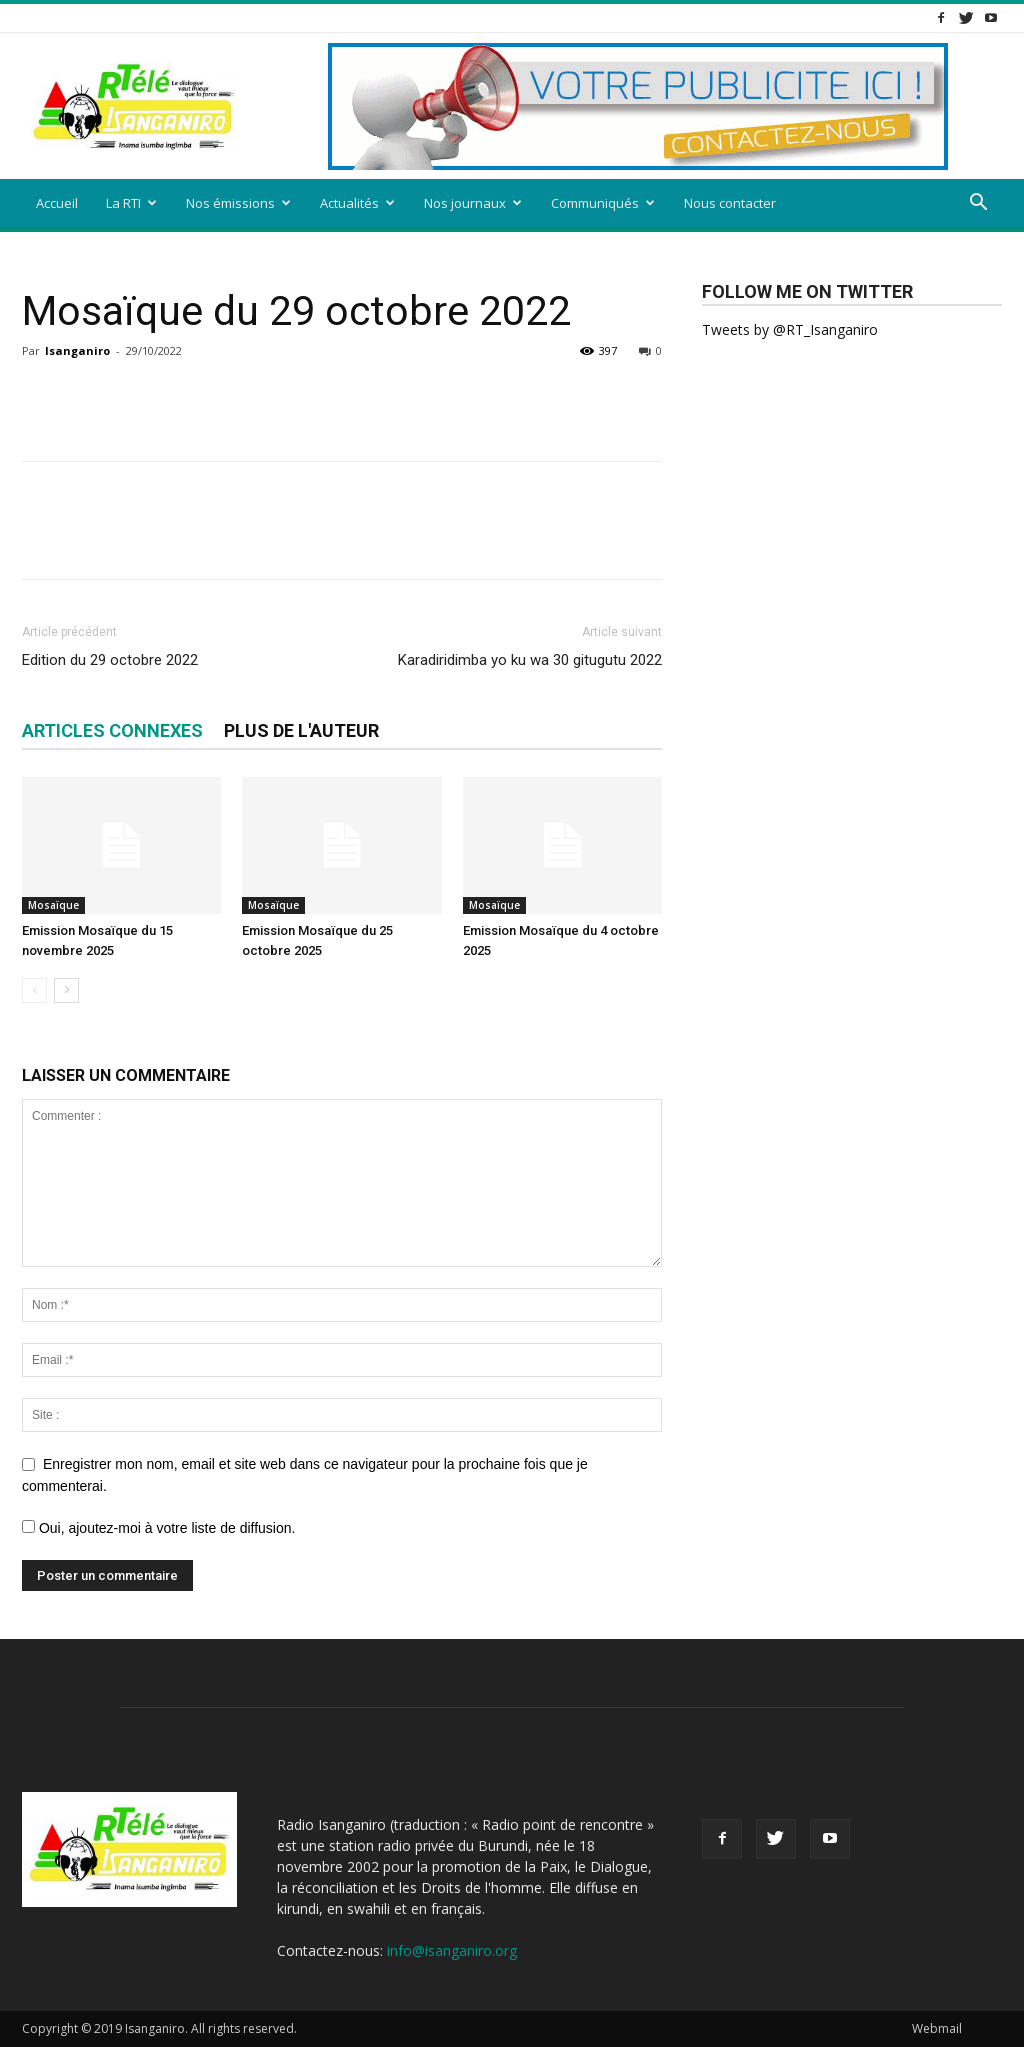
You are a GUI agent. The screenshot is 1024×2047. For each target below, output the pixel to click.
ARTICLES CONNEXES (112, 730)
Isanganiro (77, 350)
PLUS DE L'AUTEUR (301, 730)
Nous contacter (730, 203)
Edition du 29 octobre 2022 (110, 660)
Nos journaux (473, 203)
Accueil (57, 203)
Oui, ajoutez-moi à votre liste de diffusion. (158, 1528)
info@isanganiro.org (452, 1950)
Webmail (937, 2028)
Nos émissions (238, 203)
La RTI (131, 203)
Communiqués (603, 203)
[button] (978, 204)
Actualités (357, 203)
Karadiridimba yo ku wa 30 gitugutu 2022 (530, 660)
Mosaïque (53, 905)
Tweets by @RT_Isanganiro (790, 329)
